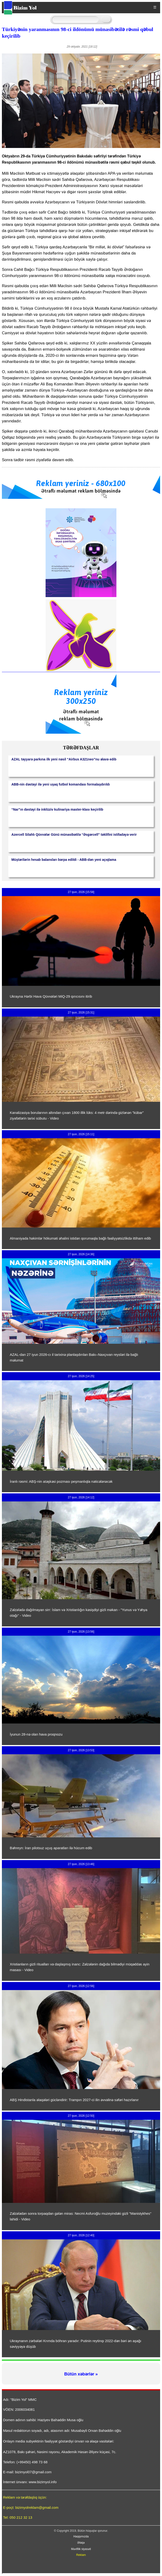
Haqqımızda (81, 2536)
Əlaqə (81, 2542)
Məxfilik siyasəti (81, 2549)
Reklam (81, 2555)
